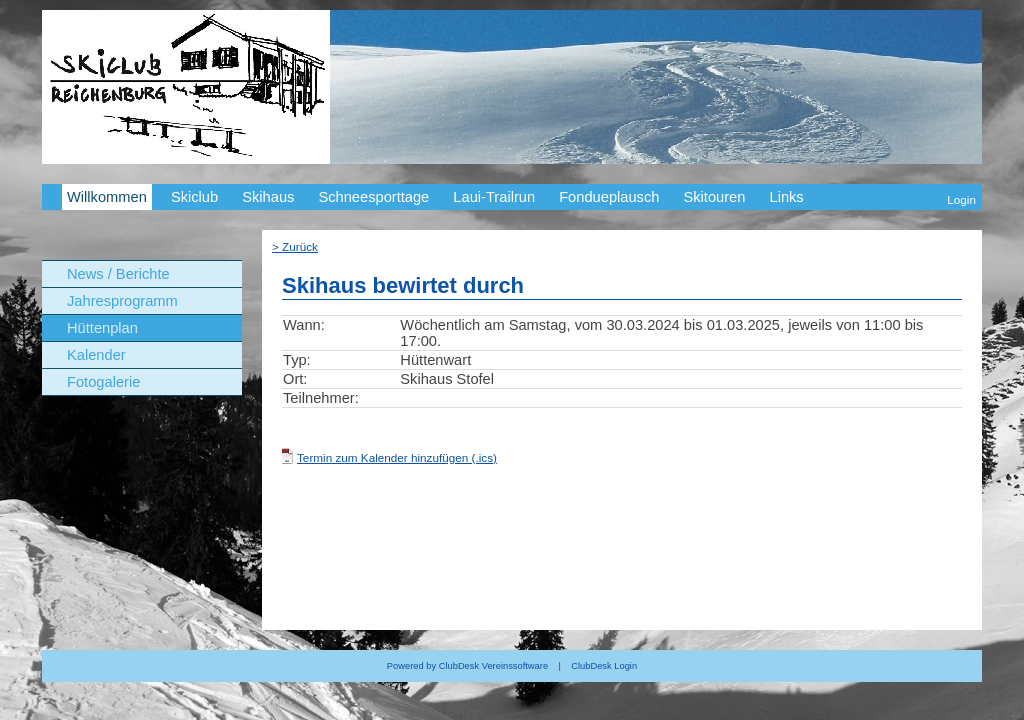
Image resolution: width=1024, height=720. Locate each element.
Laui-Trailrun (494, 197)
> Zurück (295, 246)
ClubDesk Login (604, 666)
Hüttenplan (102, 328)
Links (786, 197)
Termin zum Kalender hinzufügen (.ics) (397, 457)
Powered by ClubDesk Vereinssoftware (467, 666)
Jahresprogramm (122, 301)
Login (961, 199)
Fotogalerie (103, 382)
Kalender (96, 355)
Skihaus (268, 197)
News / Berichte (118, 274)
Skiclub (194, 197)
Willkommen (107, 197)
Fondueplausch (609, 197)
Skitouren (714, 197)
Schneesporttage (373, 197)
